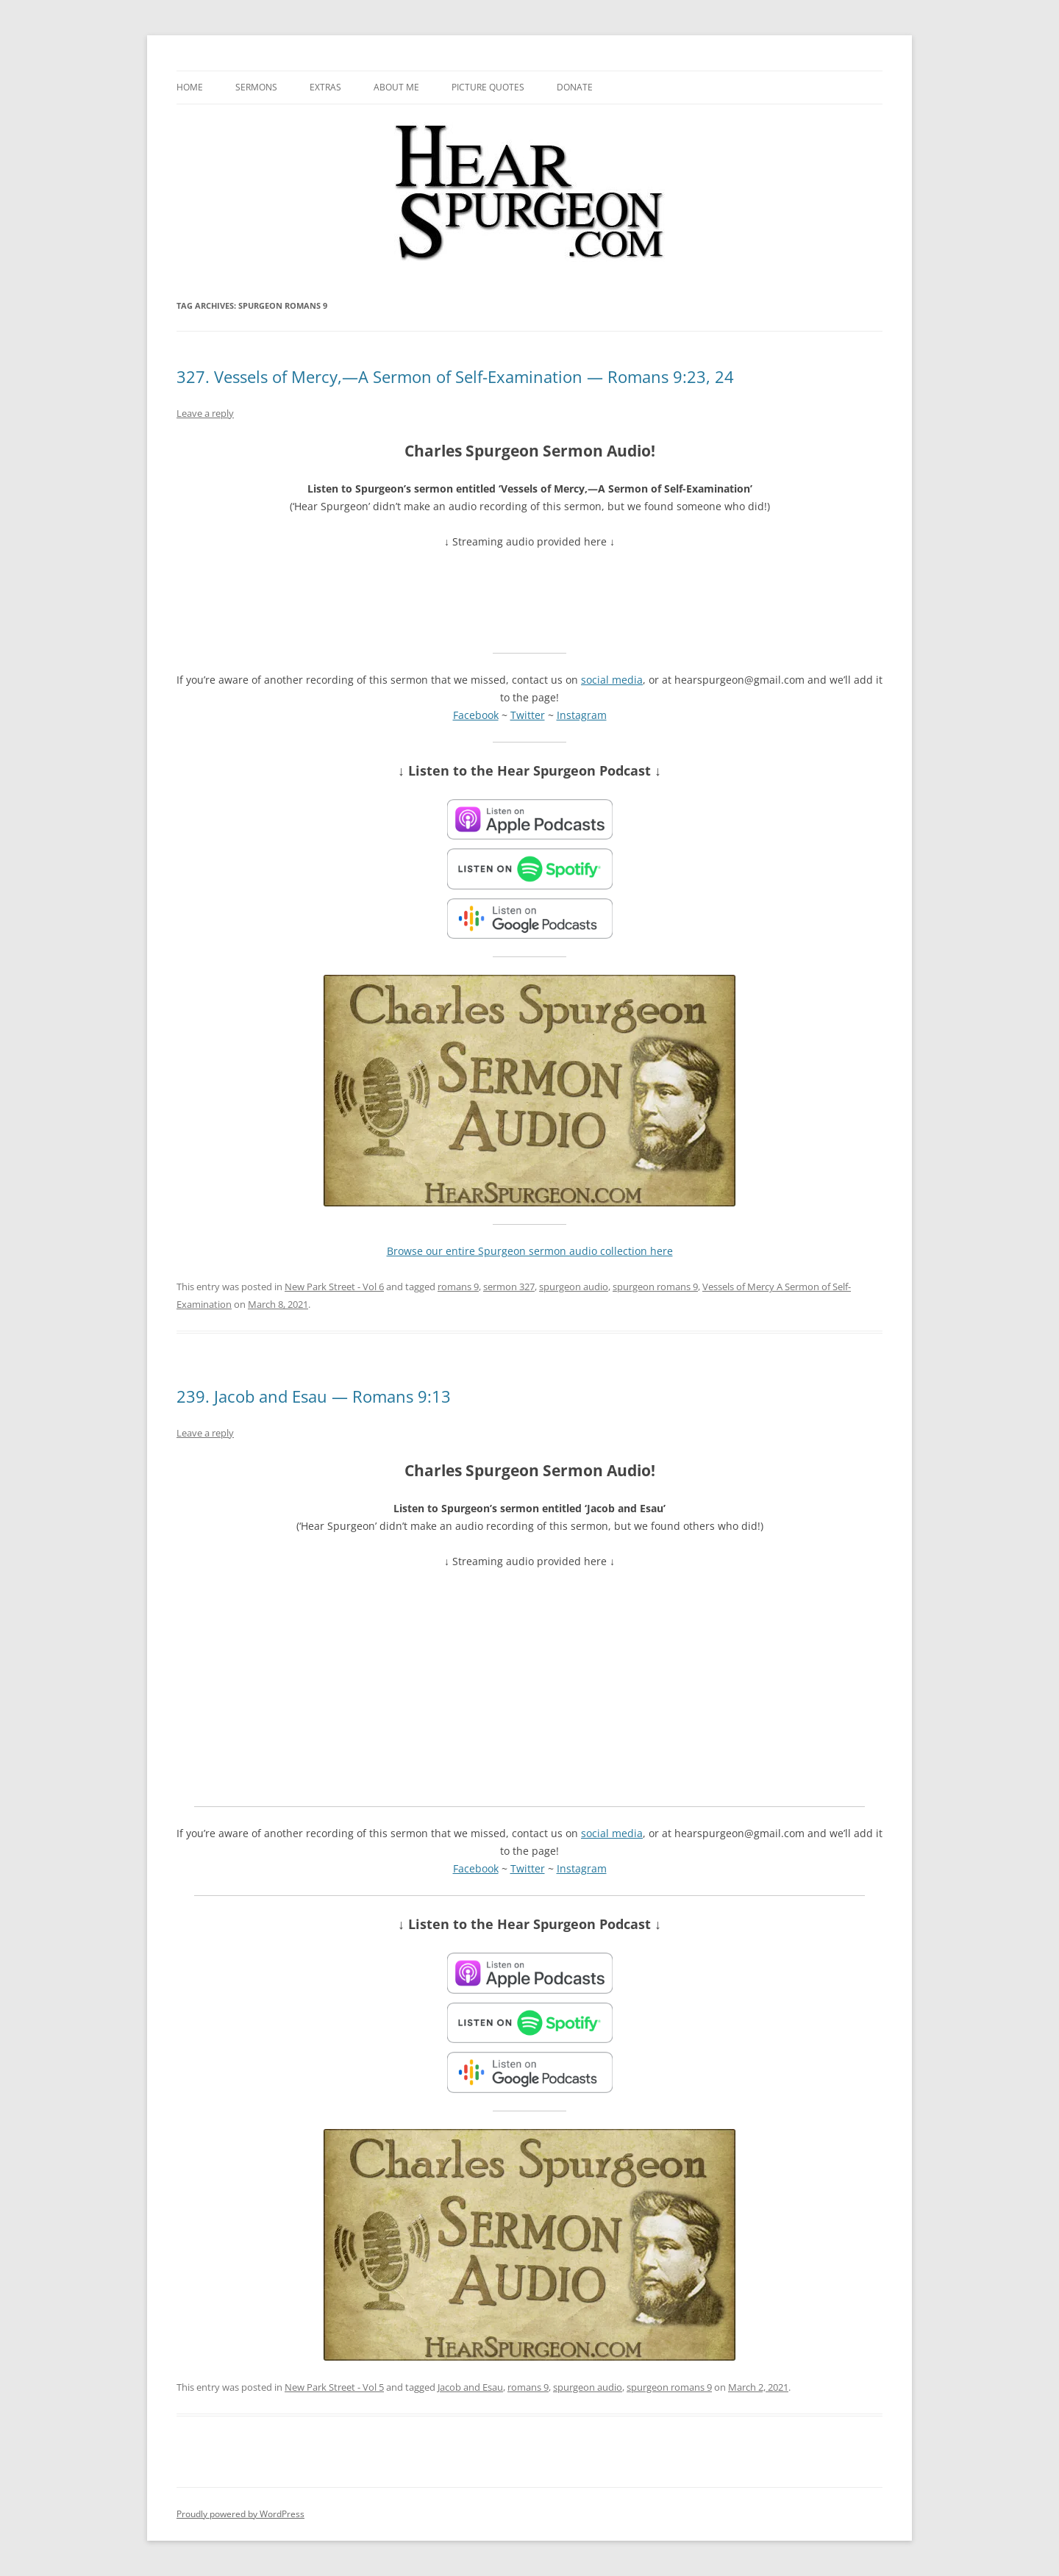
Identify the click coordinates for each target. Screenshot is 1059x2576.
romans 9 (458, 1286)
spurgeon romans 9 (655, 1286)
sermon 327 (509, 1286)
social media (612, 680)
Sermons (256, 87)
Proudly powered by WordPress (240, 2514)
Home (189, 87)
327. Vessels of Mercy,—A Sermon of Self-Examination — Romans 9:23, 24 (455, 376)
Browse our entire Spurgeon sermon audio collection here (530, 1251)
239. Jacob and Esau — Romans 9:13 (313, 1396)
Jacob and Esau (470, 2387)
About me (396, 87)
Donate (575, 87)
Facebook (476, 715)
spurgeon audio (573, 1286)
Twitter (527, 715)
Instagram (582, 715)
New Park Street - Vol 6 (334, 1286)
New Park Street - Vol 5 (334, 2387)
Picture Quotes (488, 87)
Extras (325, 87)
